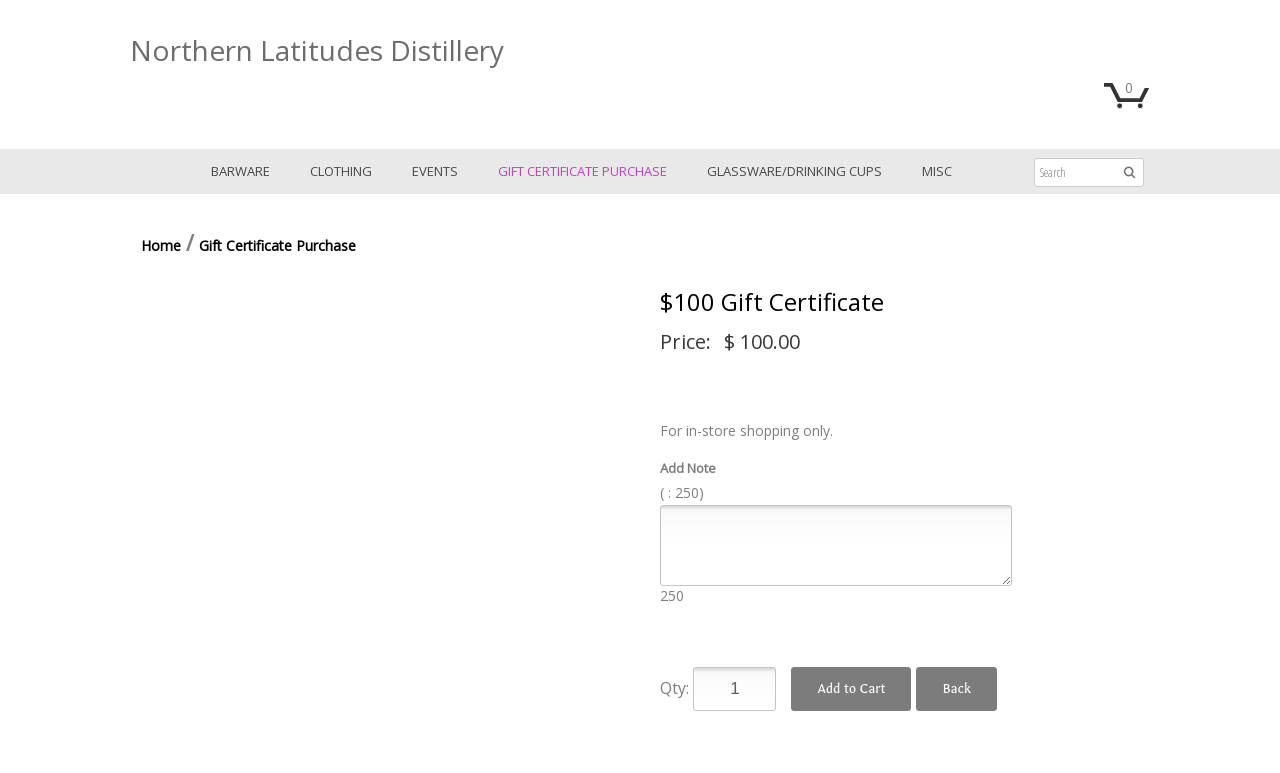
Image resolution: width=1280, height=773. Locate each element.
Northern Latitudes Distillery (317, 50)
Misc (937, 171)
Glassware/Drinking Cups (794, 171)
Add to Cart (851, 688)
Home (161, 245)
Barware (240, 171)
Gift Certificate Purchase (582, 171)
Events (435, 171)
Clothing (341, 171)
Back (956, 688)
